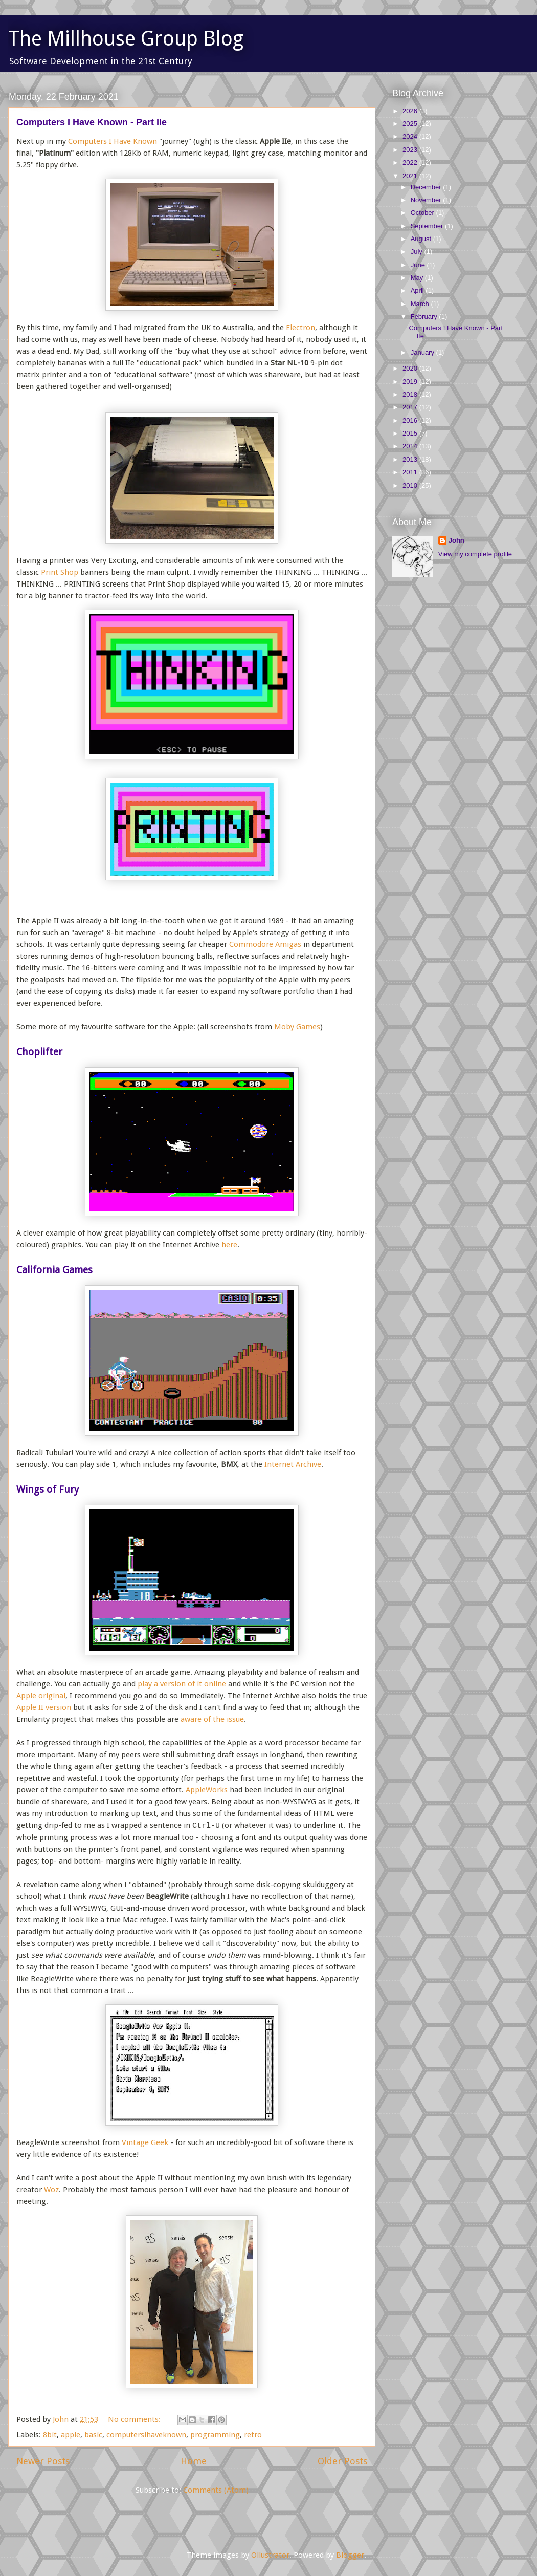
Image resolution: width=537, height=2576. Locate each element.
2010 (410, 485)
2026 (410, 111)
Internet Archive (292, 1464)
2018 (410, 394)
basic (93, 2434)
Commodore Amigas (265, 944)
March (421, 304)
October (423, 213)
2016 (410, 420)
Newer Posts (43, 2461)
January (423, 352)
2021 (410, 176)
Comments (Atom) (216, 2490)
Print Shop (59, 572)
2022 (410, 162)
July (417, 251)
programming (215, 2434)
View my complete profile (475, 554)
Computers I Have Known (112, 141)
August (422, 239)
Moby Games (297, 1026)
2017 (410, 407)
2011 (410, 472)
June (419, 265)
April (418, 290)
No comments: (135, 2419)
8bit (50, 2434)
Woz (51, 2189)
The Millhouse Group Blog (125, 39)
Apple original (40, 1695)
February (425, 316)
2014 (410, 446)
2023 (410, 150)
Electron (300, 327)
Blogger (350, 2555)
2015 (410, 433)
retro (253, 2434)
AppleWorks (207, 1789)
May (418, 278)
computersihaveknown (146, 2434)
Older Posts (342, 2461)
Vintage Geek (145, 2142)
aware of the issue (212, 1719)
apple (70, 2434)
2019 (410, 381)
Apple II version (43, 1707)
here (229, 1244)
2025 (410, 123)
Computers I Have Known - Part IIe (91, 122)
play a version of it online (182, 1684)
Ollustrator (270, 2555)
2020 (410, 368)
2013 (410, 459)
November (427, 200)
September (428, 226)
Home (194, 2461)
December (427, 187)
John (456, 540)
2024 (410, 136)
